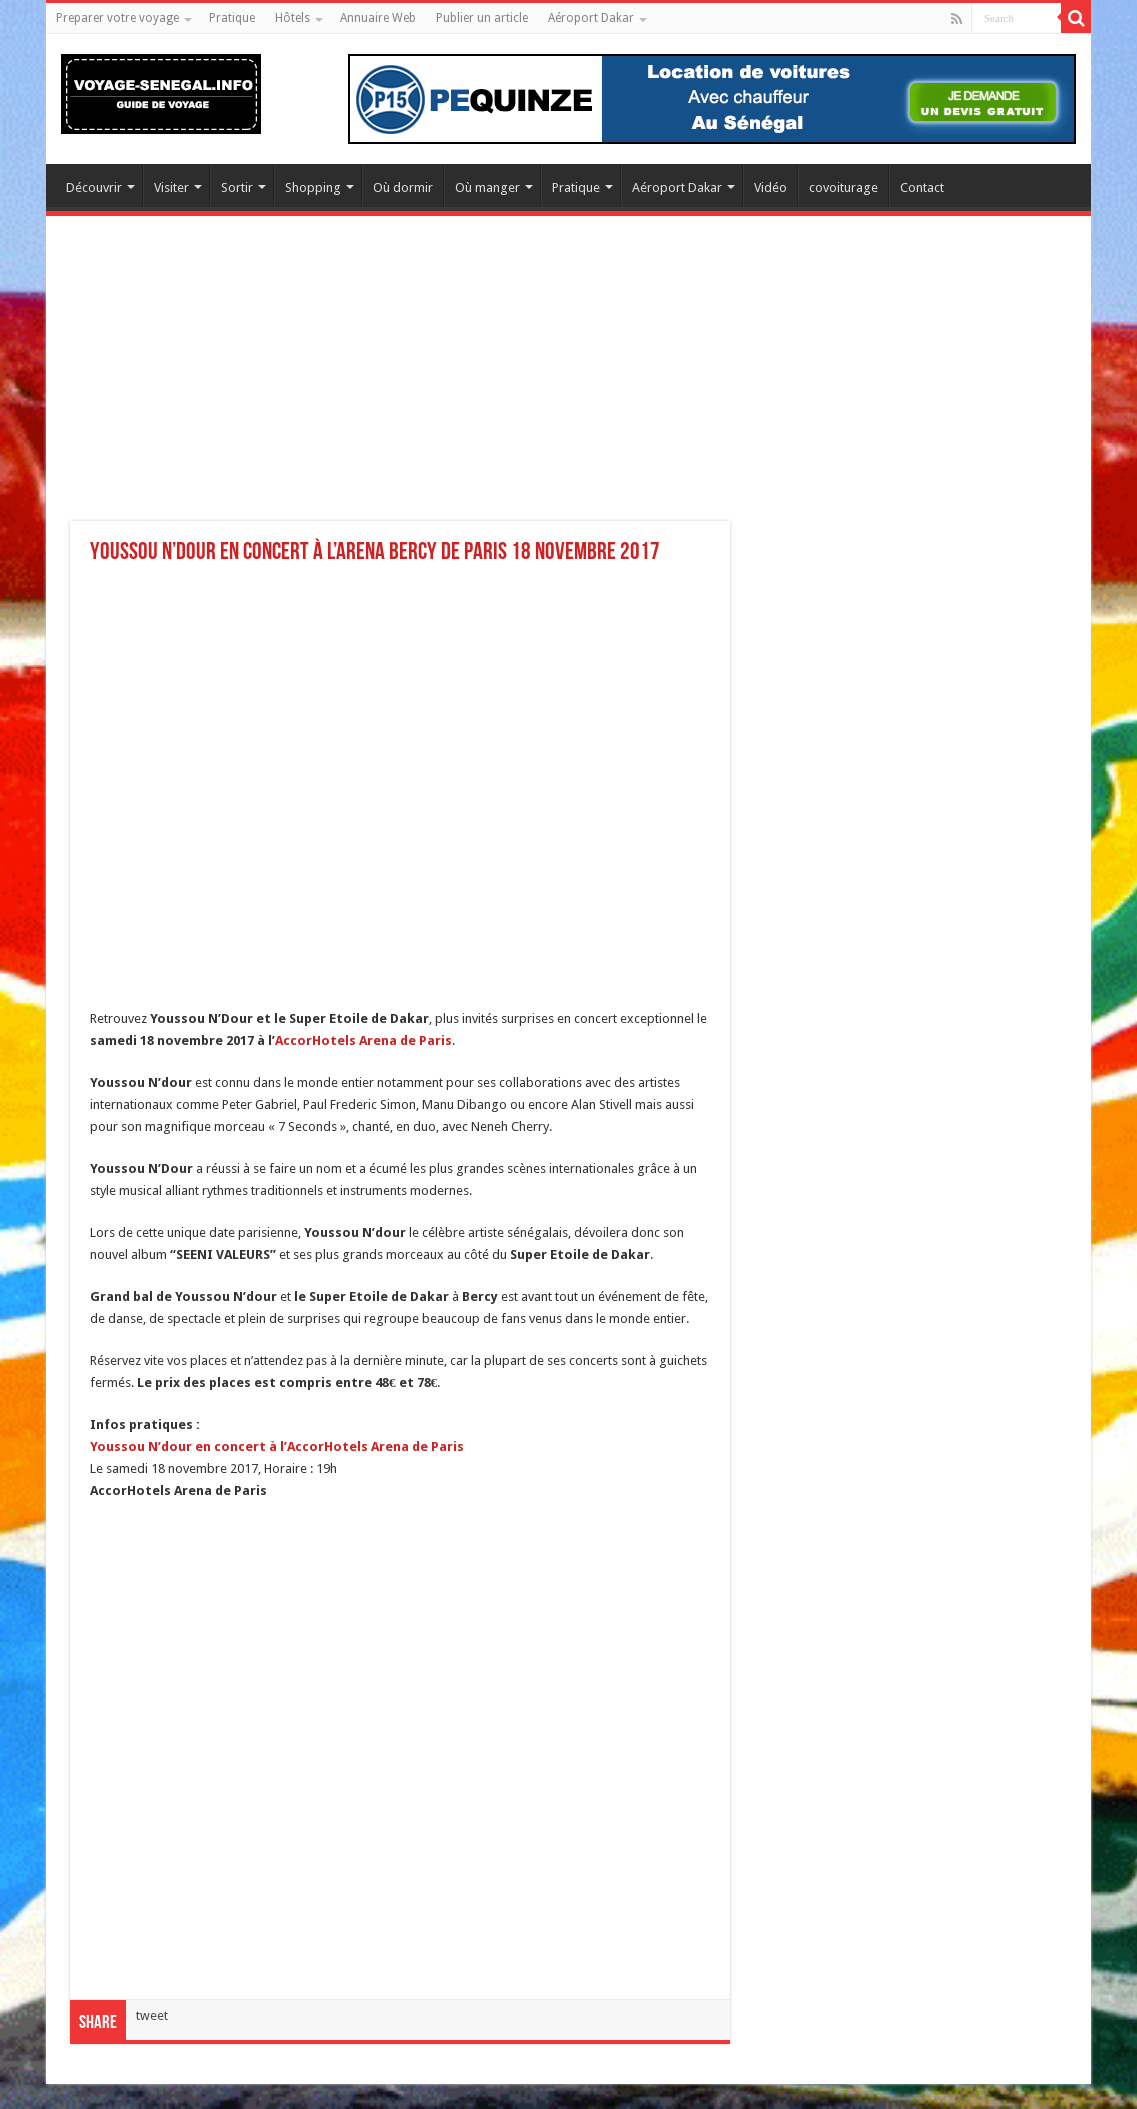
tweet (152, 2015)
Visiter (171, 187)
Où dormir (403, 187)
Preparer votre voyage (117, 18)
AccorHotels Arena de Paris (363, 1040)
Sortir (237, 187)
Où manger (487, 187)
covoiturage (843, 187)
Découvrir (94, 187)
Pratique (232, 18)
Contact (922, 187)
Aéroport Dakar (591, 18)
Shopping (313, 187)
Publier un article (482, 18)
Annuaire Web (378, 18)
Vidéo (770, 187)
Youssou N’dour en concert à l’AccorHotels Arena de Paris (277, 1446)
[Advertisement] (568, 381)
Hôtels (292, 18)
